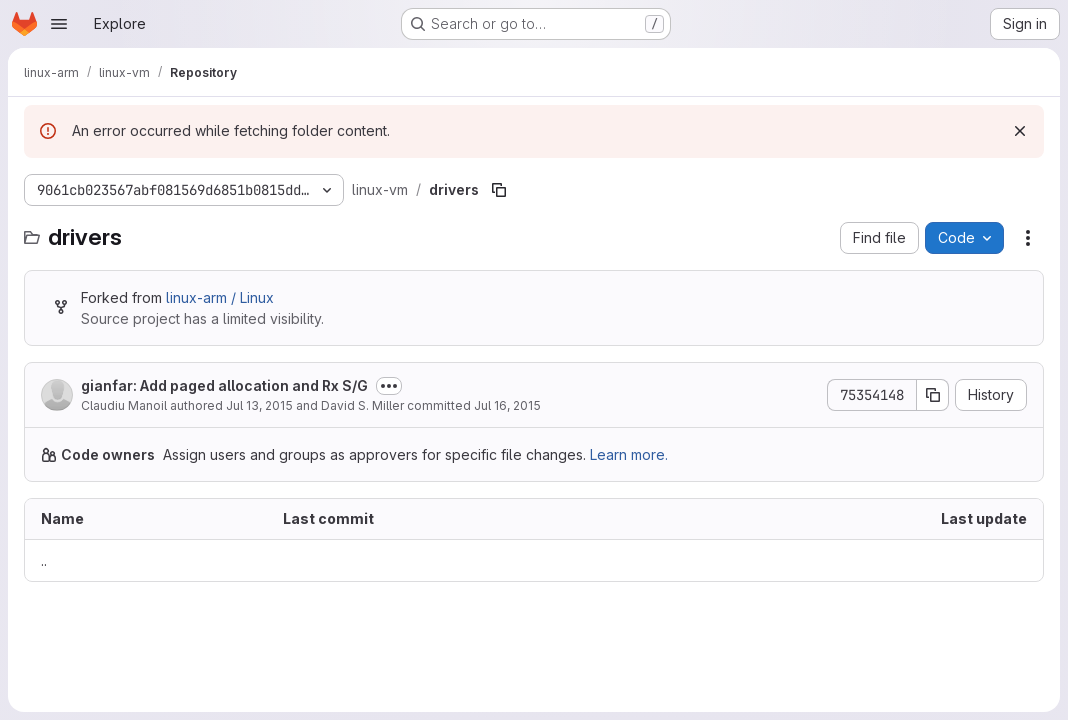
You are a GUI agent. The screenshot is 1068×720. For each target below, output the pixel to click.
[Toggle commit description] (389, 386)
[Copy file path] (499, 190)
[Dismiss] (1020, 131)
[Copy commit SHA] (933, 395)
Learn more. (629, 454)
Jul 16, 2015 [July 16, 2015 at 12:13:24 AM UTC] (507, 405)
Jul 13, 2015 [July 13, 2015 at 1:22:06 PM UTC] (259, 405)
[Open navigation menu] (59, 24)
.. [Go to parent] (44, 560)
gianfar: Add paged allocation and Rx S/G (224, 385)
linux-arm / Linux (220, 297)
